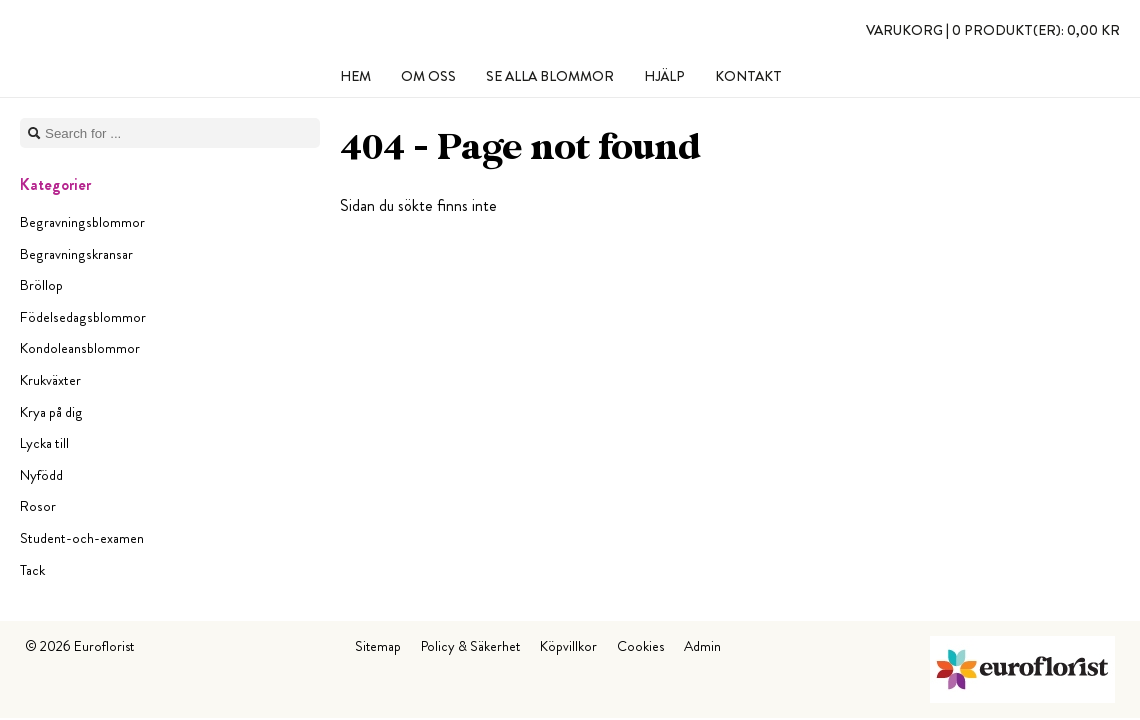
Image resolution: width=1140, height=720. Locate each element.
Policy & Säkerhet (470, 646)
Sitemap (378, 646)
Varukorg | (993, 30)
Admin (702, 646)
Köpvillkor (568, 646)
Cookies (640, 646)
